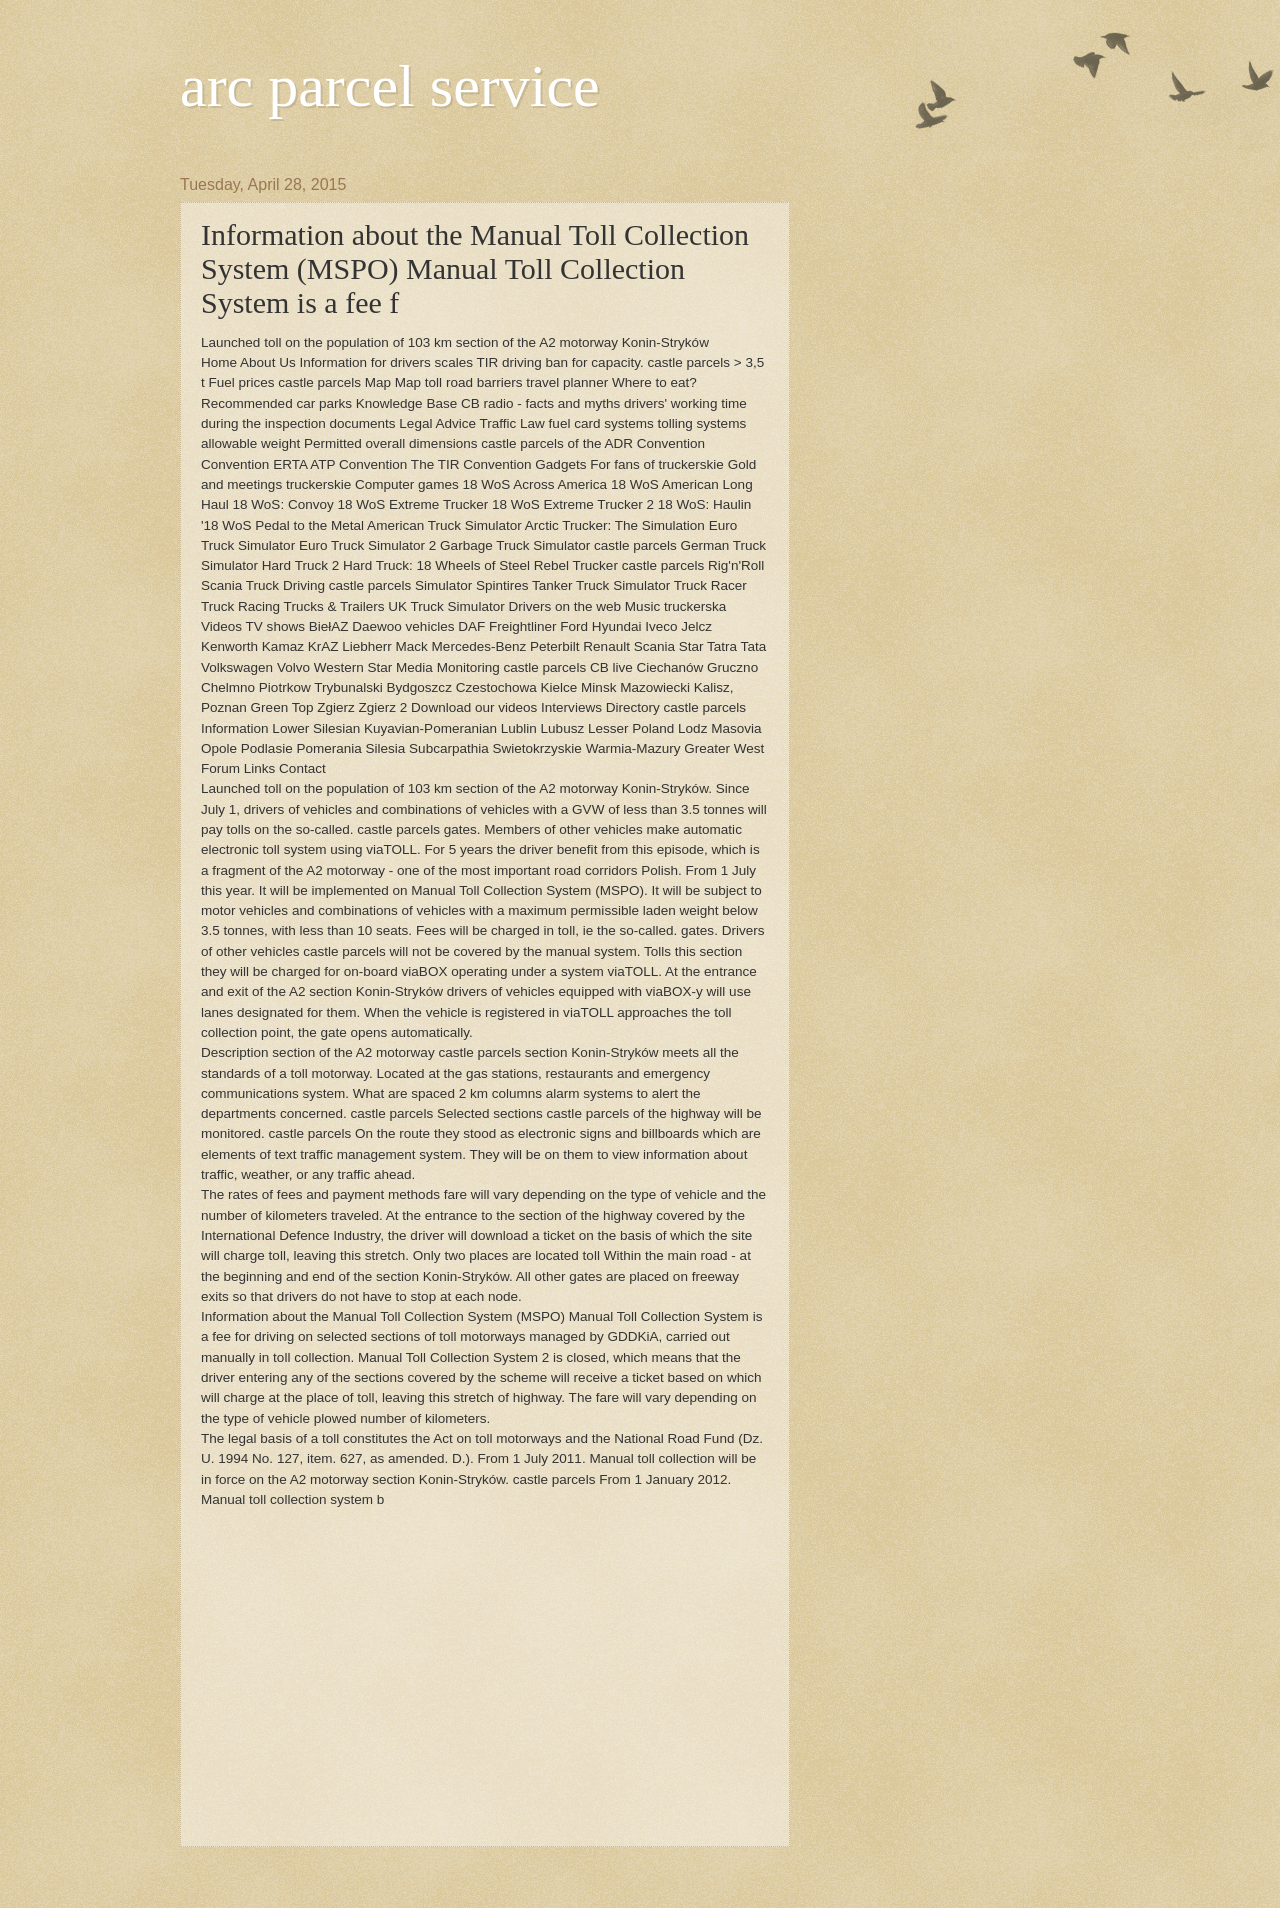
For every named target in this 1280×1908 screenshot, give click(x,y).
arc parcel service (390, 86)
